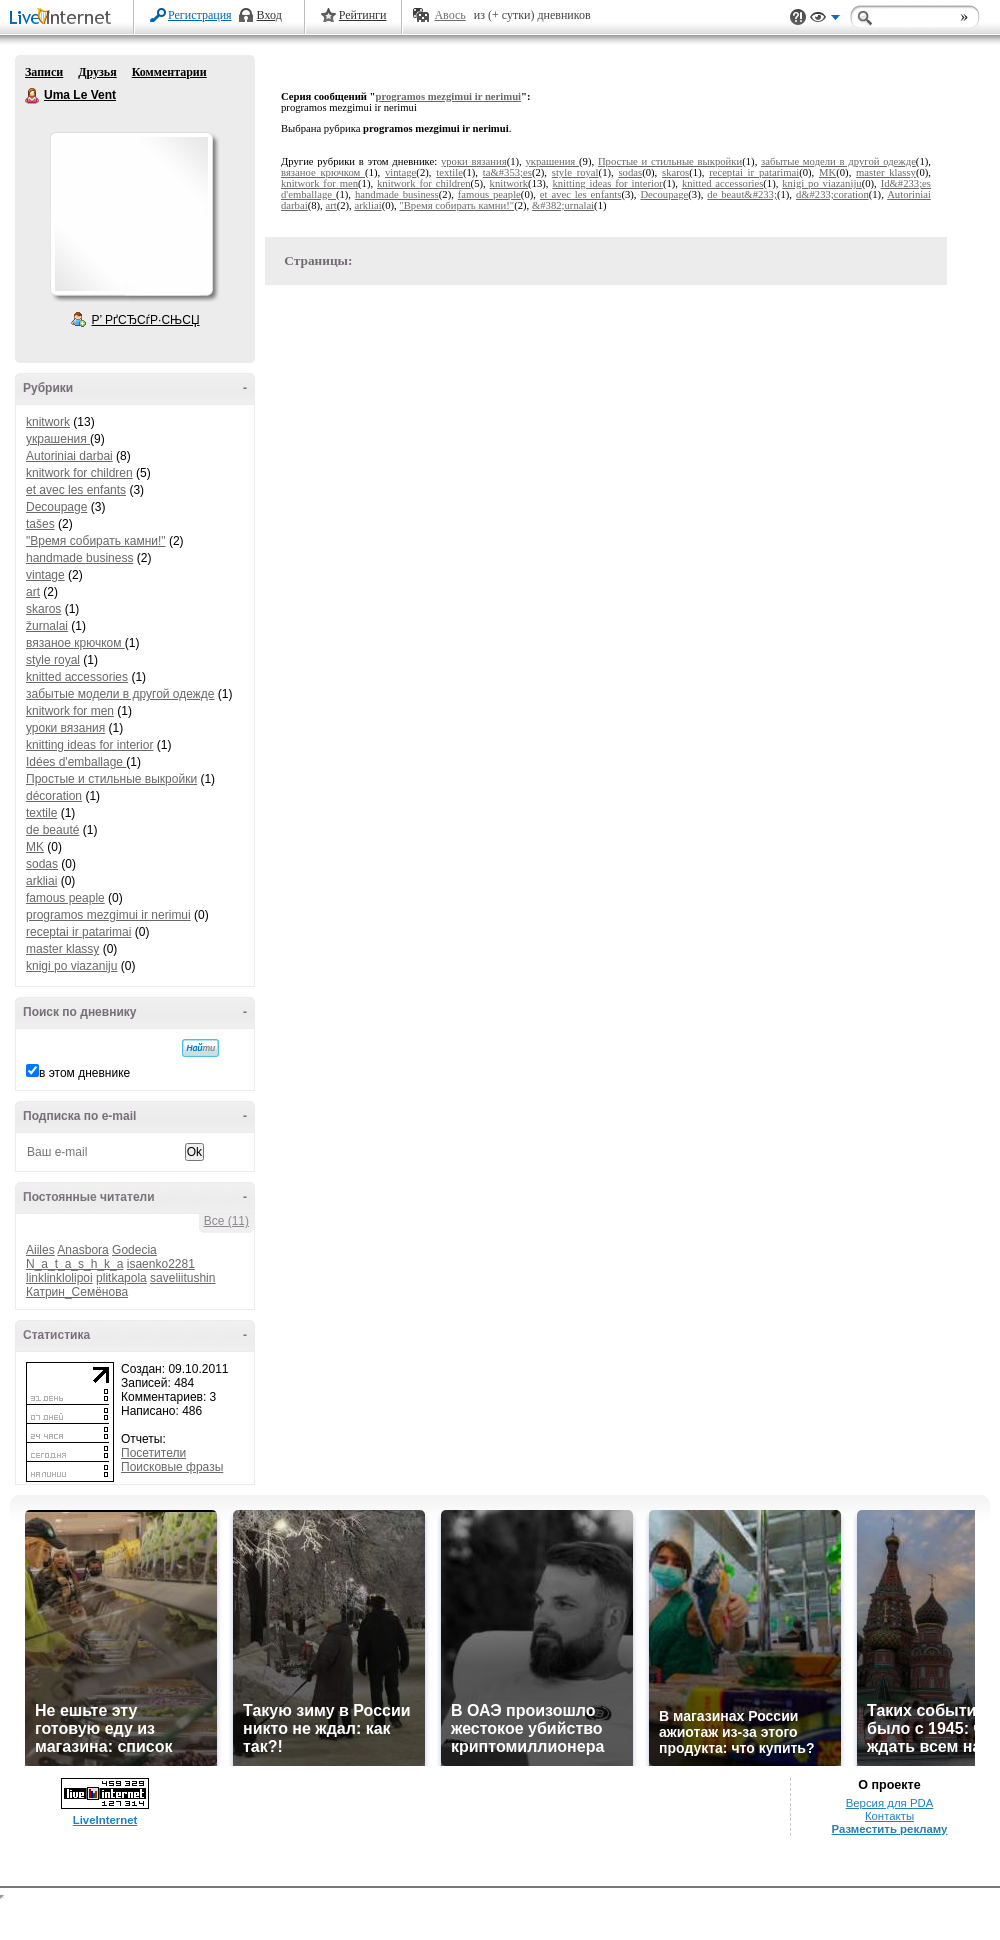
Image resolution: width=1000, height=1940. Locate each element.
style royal (53, 660)
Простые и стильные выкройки (111, 779)
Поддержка (798, 17)
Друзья (97, 72)
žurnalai (47, 626)
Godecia (134, 1250)
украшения (58, 439)
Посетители (153, 1453)
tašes (40, 524)
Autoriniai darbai (69, 456)
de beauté (52, 830)
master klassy (62, 949)
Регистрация (200, 15)
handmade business (79, 558)
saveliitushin (182, 1278)
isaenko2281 (161, 1264)
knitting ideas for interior (89, 745)
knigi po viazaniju (71, 966)
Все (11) (226, 1221)
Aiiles (40, 1250)
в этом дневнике (84, 1073)
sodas (42, 864)
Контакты (889, 1816)
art (33, 592)
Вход (269, 15)
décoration (54, 796)
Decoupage (56, 507)
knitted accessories (77, 677)
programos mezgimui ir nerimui (108, 915)
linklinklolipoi (59, 1278)
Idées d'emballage (76, 762)
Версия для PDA (890, 1803)
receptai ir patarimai (78, 932)
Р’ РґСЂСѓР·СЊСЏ (146, 320)
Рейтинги (363, 15)
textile (41, 813)
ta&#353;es (507, 172)
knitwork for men (70, 711)
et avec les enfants (76, 490)
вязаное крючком (75, 643)
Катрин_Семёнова (77, 1292)
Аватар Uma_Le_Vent (131, 214)
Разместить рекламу (890, 1829)
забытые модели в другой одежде (120, 694)
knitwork (48, 422)
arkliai (41, 881)
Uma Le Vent (33, 96)
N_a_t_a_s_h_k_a (74, 1264)
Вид (825, 20)
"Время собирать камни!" (96, 541)
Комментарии (169, 72)
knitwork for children (79, 473)
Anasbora (82, 1250)
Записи (44, 72)
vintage (45, 575)
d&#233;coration (832, 194)
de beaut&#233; (742, 194)
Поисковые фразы (172, 1467)
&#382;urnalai (563, 205)
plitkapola (121, 1278)
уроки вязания (65, 728)
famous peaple (65, 898)
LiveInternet (64, 18)
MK (35, 847)
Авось (449, 15)
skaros (43, 609)
